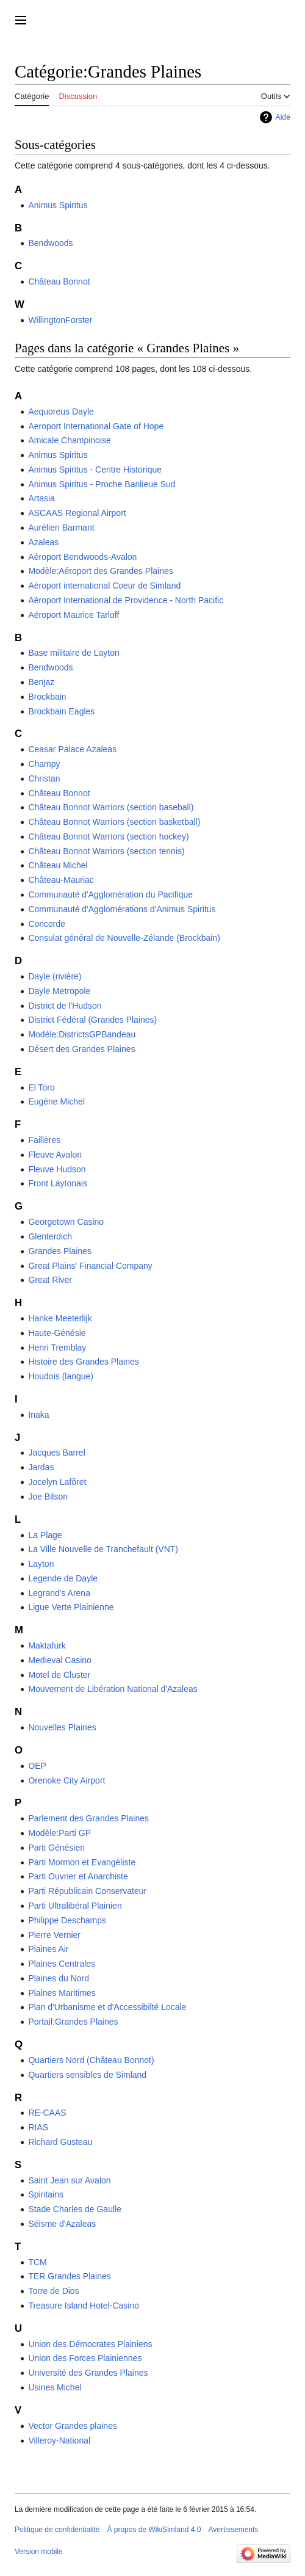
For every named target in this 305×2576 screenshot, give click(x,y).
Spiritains (45, 2194)
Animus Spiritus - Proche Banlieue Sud (101, 484)
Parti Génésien (56, 1847)
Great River (50, 1280)
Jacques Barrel (56, 1452)
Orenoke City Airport (66, 1780)
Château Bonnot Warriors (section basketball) (114, 822)
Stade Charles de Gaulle (74, 2209)
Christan (44, 778)
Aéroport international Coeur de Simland (104, 585)
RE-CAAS (47, 2112)
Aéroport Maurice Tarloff (73, 615)
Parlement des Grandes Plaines (88, 1818)
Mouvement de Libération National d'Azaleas (112, 1689)
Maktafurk (46, 1645)
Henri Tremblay (57, 1347)
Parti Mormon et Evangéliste (81, 1862)
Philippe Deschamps (67, 1920)
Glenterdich (50, 1236)
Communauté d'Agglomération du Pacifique (110, 894)
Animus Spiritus (57, 205)
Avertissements (234, 2529)
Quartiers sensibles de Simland (87, 2075)
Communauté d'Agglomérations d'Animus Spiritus (121, 909)
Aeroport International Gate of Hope (95, 426)
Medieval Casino (60, 1660)
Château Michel (57, 865)
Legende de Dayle (63, 1578)
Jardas (41, 1467)
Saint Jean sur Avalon (69, 2180)
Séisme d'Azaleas (62, 2224)
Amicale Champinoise (69, 440)
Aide (282, 117)
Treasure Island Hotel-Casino (83, 2305)
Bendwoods (50, 243)
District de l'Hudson (64, 1005)
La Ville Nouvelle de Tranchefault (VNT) (103, 1549)
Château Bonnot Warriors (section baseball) (110, 807)
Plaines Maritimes (61, 1993)
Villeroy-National (59, 2440)
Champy (44, 764)
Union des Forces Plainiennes (85, 2358)
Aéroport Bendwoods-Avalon (82, 557)
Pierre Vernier (54, 1935)
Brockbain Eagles (61, 711)
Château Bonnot (59, 281)
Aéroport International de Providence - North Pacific (125, 600)
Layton (41, 1564)
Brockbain (47, 697)
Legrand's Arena (59, 1593)
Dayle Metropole (59, 991)
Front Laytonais (57, 1183)
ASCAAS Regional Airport (77, 513)
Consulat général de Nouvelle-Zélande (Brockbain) (124, 938)
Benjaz (41, 682)
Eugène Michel (56, 1101)
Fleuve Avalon (55, 1154)
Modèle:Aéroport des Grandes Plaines (100, 571)
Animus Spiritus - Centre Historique (95, 469)
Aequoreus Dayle (60, 411)
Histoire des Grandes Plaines (83, 1361)
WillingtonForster (60, 320)
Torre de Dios (53, 2291)
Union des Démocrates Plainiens (90, 2344)
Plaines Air (48, 1949)
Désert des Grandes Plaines (81, 1049)
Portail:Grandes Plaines (73, 2021)
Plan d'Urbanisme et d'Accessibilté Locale (107, 2007)
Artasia (41, 498)
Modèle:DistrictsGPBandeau (81, 1034)
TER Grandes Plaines (69, 2276)
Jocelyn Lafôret (57, 1482)
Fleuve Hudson (56, 1169)
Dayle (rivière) (54, 976)
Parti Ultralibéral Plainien (74, 1905)
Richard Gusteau (60, 2142)
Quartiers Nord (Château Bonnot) (91, 2060)
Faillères (44, 1140)
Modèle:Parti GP (59, 1833)
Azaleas (43, 542)
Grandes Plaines (60, 1251)
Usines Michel (54, 2387)
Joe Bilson (48, 1496)
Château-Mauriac (60, 880)
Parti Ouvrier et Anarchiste (77, 1876)
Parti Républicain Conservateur (87, 1891)
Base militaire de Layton (73, 653)
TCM (37, 2262)
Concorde (46, 924)
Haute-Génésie (56, 1333)
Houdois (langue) (60, 1376)
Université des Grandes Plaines (88, 2373)
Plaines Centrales (61, 1963)
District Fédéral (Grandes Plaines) (92, 1020)
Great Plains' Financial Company (90, 1266)
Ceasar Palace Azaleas (72, 749)
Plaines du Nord (58, 1978)
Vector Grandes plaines (72, 2426)
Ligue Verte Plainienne (70, 1607)
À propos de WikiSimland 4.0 (154, 2529)
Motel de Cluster (59, 1675)
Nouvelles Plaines (62, 1727)
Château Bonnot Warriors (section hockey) (108, 836)
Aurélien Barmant (61, 527)
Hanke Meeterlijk (60, 1318)
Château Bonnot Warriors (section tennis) (106, 851)
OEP (37, 1766)
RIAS (38, 2127)
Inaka (38, 1415)
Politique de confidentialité (57, 2529)
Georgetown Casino (66, 1222)
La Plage (45, 1535)
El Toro (41, 1087)
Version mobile (39, 2551)
